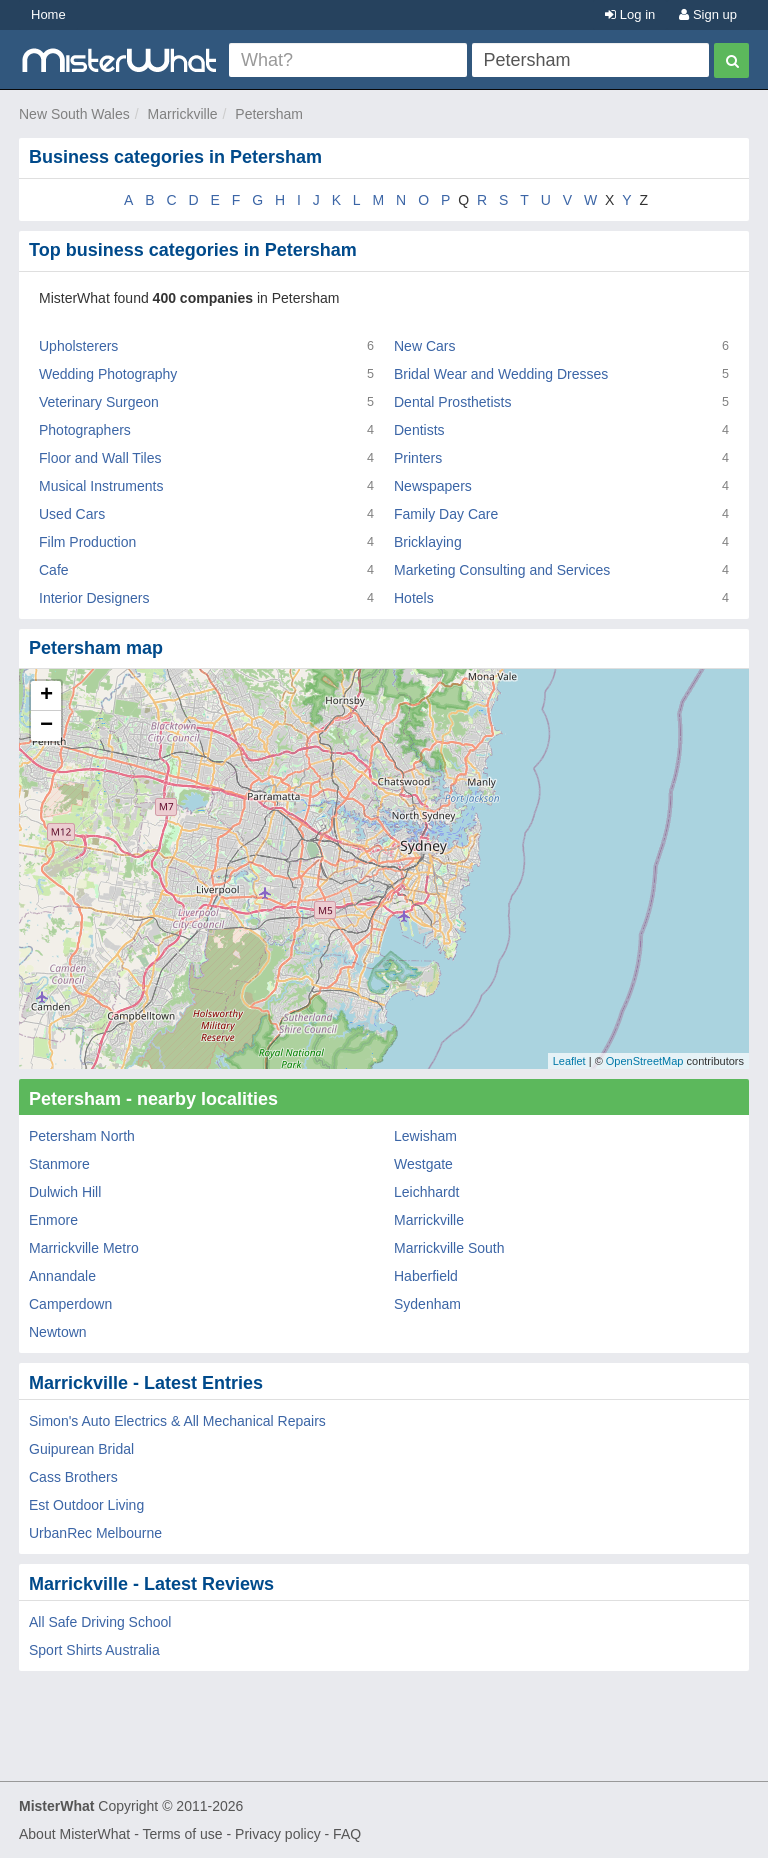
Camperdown (70, 1304)
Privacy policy (278, 1834)
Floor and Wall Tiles (100, 458)
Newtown (58, 1332)
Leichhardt (426, 1192)
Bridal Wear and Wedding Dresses (501, 374)
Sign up (708, 14)
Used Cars (72, 514)
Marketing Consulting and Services (502, 570)
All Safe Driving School (100, 1622)
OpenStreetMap (645, 1061)
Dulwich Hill (65, 1192)
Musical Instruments (101, 486)
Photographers (85, 430)
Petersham (269, 114)
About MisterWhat (74, 1834)
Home (48, 14)
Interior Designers (94, 598)
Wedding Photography (108, 374)
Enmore (53, 1220)
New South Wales (74, 114)
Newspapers (433, 486)
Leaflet (569, 1061)
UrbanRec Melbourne (95, 1533)
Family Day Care (446, 514)
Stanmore (59, 1164)
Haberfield (426, 1276)
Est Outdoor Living (86, 1505)
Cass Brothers (73, 1477)
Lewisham (425, 1136)
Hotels (414, 598)
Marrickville (183, 114)
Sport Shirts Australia (94, 1650)
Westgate (423, 1164)
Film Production (87, 542)
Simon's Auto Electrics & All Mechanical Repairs (177, 1421)
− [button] (46, 726)
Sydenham (427, 1304)
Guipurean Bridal (81, 1449)
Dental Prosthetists (453, 402)
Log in (630, 14)
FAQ (347, 1834)
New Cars (424, 346)
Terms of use (182, 1834)
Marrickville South (449, 1248)
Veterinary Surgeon (99, 402)
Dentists (419, 430)
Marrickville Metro (84, 1248)
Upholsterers (78, 346)
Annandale (62, 1276)
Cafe (54, 570)
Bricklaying (428, 542)
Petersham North (82, 1136)
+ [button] (46, 696)
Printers (418, 458)
